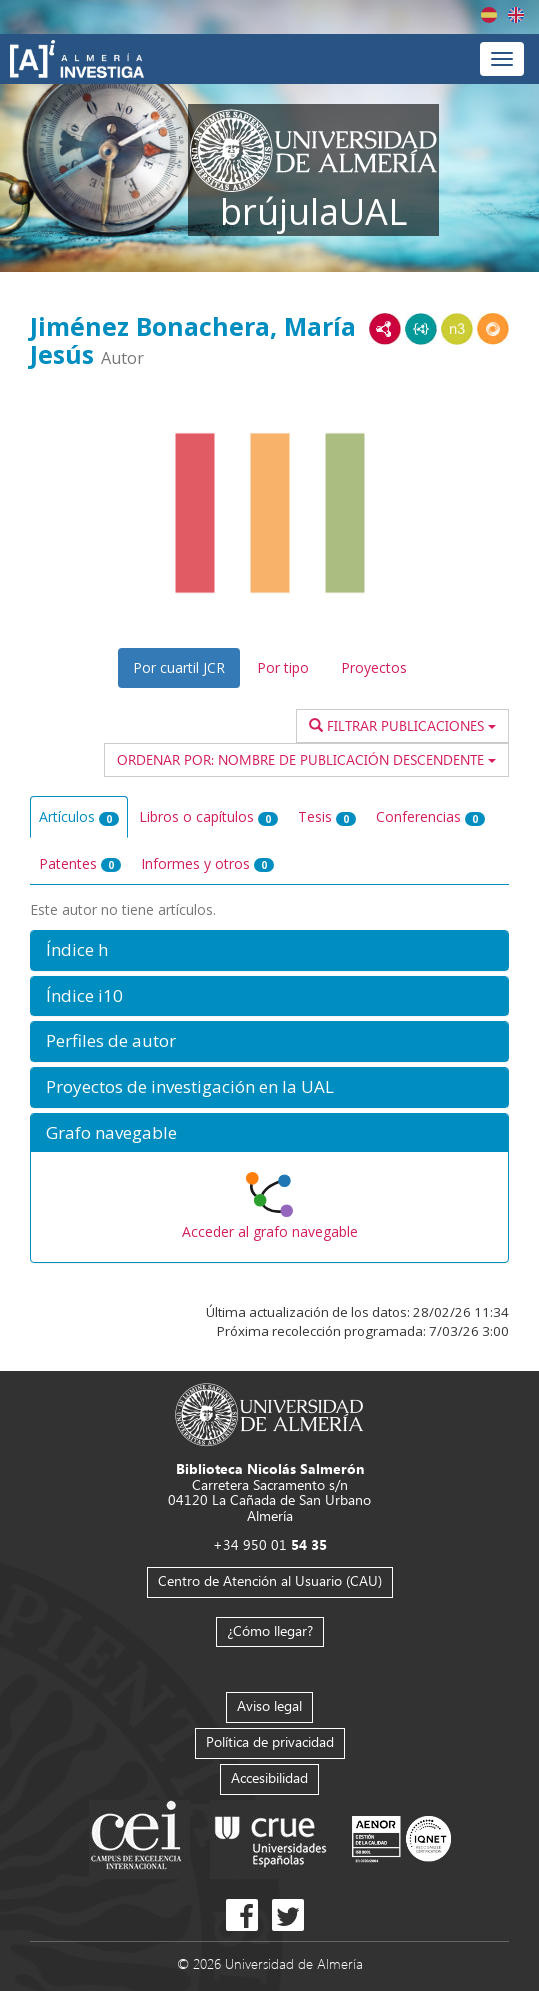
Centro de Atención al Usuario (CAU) (270, 1580)
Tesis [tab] (327, 816)
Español (489, 15)
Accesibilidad (269, 1777)
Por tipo (283, 667)
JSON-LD (421, 329)
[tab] (269, 950)
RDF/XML (385, 329)
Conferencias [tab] (430, 816)
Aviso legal (269, 1705)
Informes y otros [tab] (207, 863)
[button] (269, 950)
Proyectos (374, 667)
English (516, 15)
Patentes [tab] (80, 863)
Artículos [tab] (79, 816)
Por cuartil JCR (179, 667)
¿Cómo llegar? (270, 1630)
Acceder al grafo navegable (270, 1231)
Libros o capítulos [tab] (208, 816)
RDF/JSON (493, 329)
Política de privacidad (270, 1741)
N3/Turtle (457, 329)
